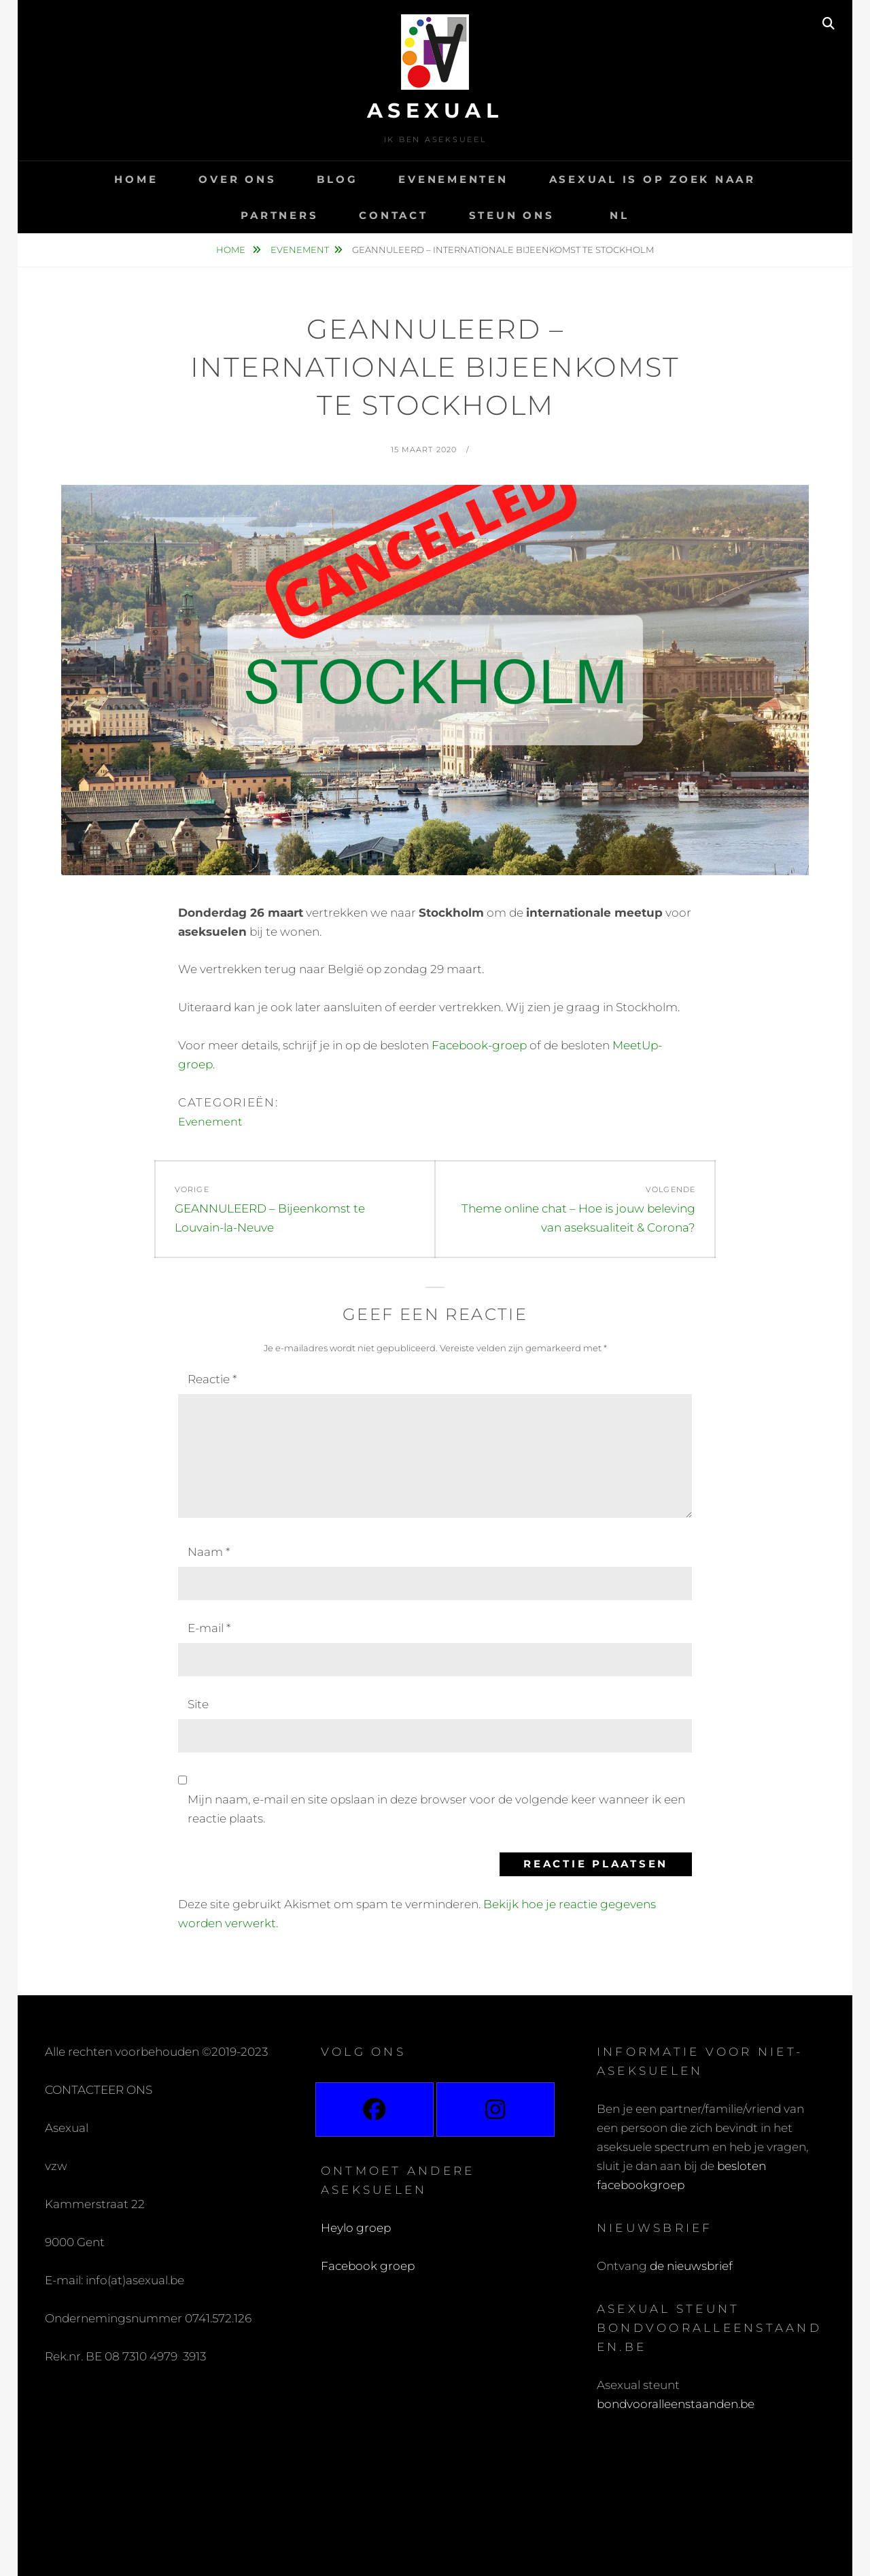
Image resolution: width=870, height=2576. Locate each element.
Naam (209, 1552)
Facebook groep (368, 2266)
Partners (279, 215)
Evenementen (453, 179)
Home (136, 179)
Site (198, 1704)
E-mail (209, 1628)
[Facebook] (374, 2109)
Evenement (300, 249)
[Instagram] (495, 2109)
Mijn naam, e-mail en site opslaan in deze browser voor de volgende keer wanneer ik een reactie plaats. (436, 1809)
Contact (393, 215)
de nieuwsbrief (691, 2266)
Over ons (237, 179)
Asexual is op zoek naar (652, 179)
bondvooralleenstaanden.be (677, 2404)
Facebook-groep (479, 1045)
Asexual (435, 110)
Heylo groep (356, 2228)
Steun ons (512, 215)
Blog (337, 179)
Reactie (212, 1379)
